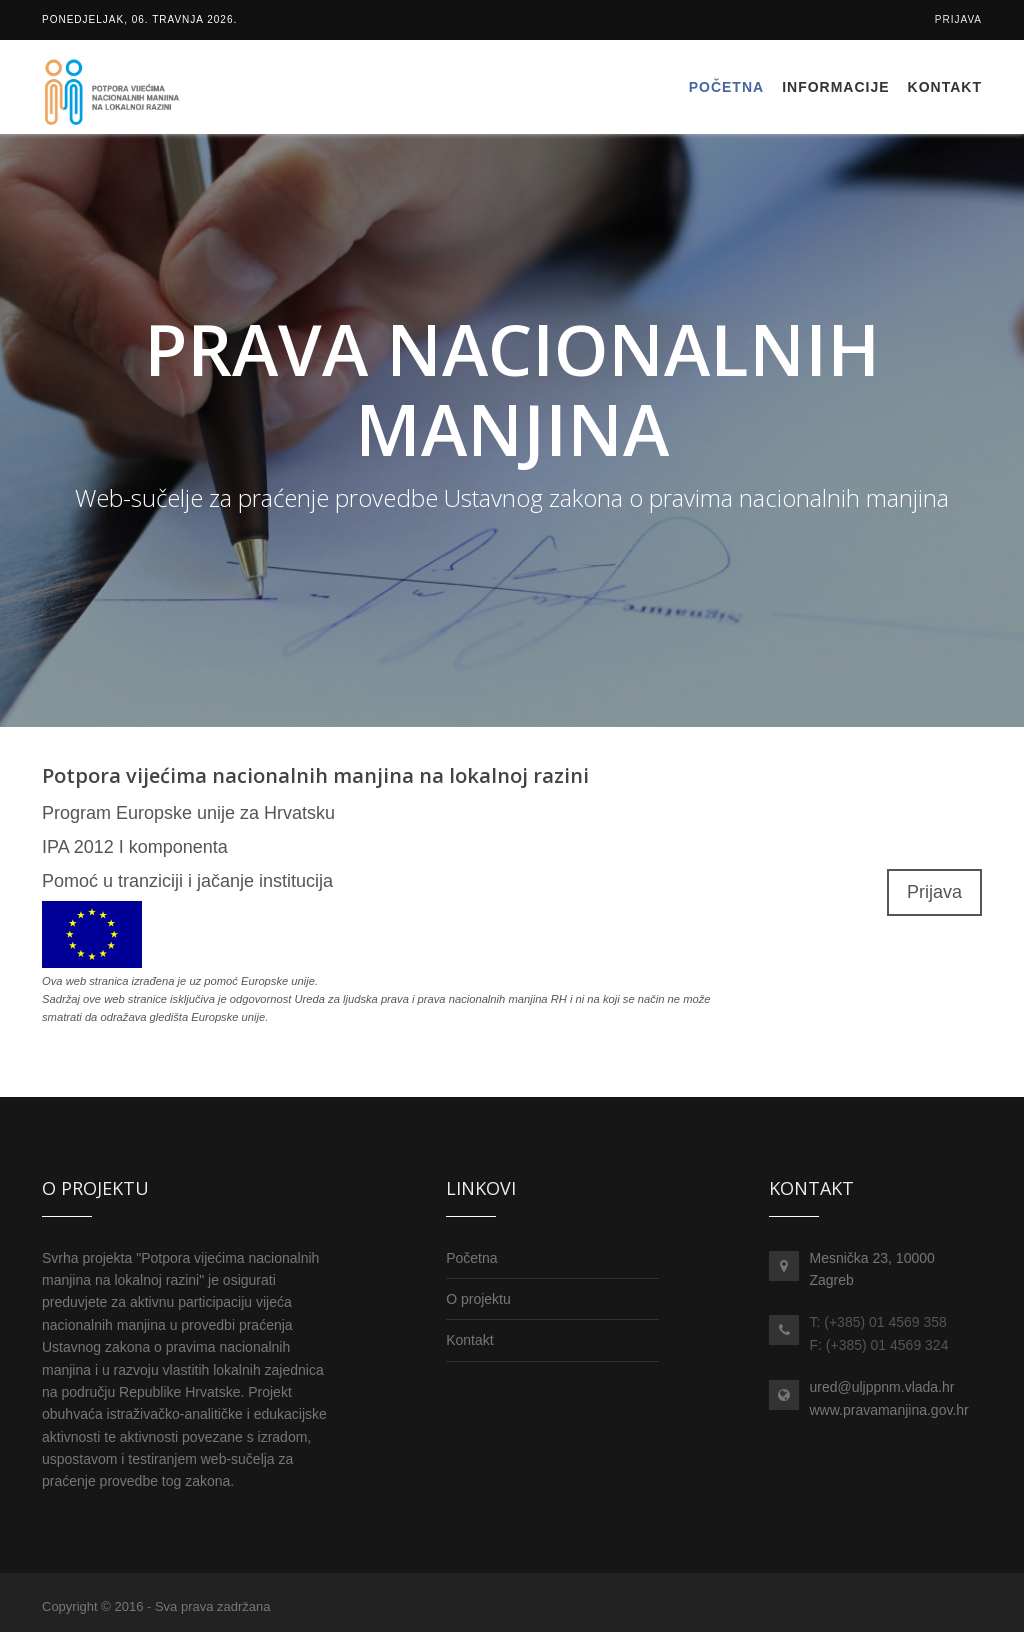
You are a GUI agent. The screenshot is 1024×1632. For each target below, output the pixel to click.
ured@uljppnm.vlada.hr (881, 1387)
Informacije (835, 87)
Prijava (958, 19)
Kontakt (945, 87)
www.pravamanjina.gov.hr (888, 1410)
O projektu (478, 1299)
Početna (726, 87)
